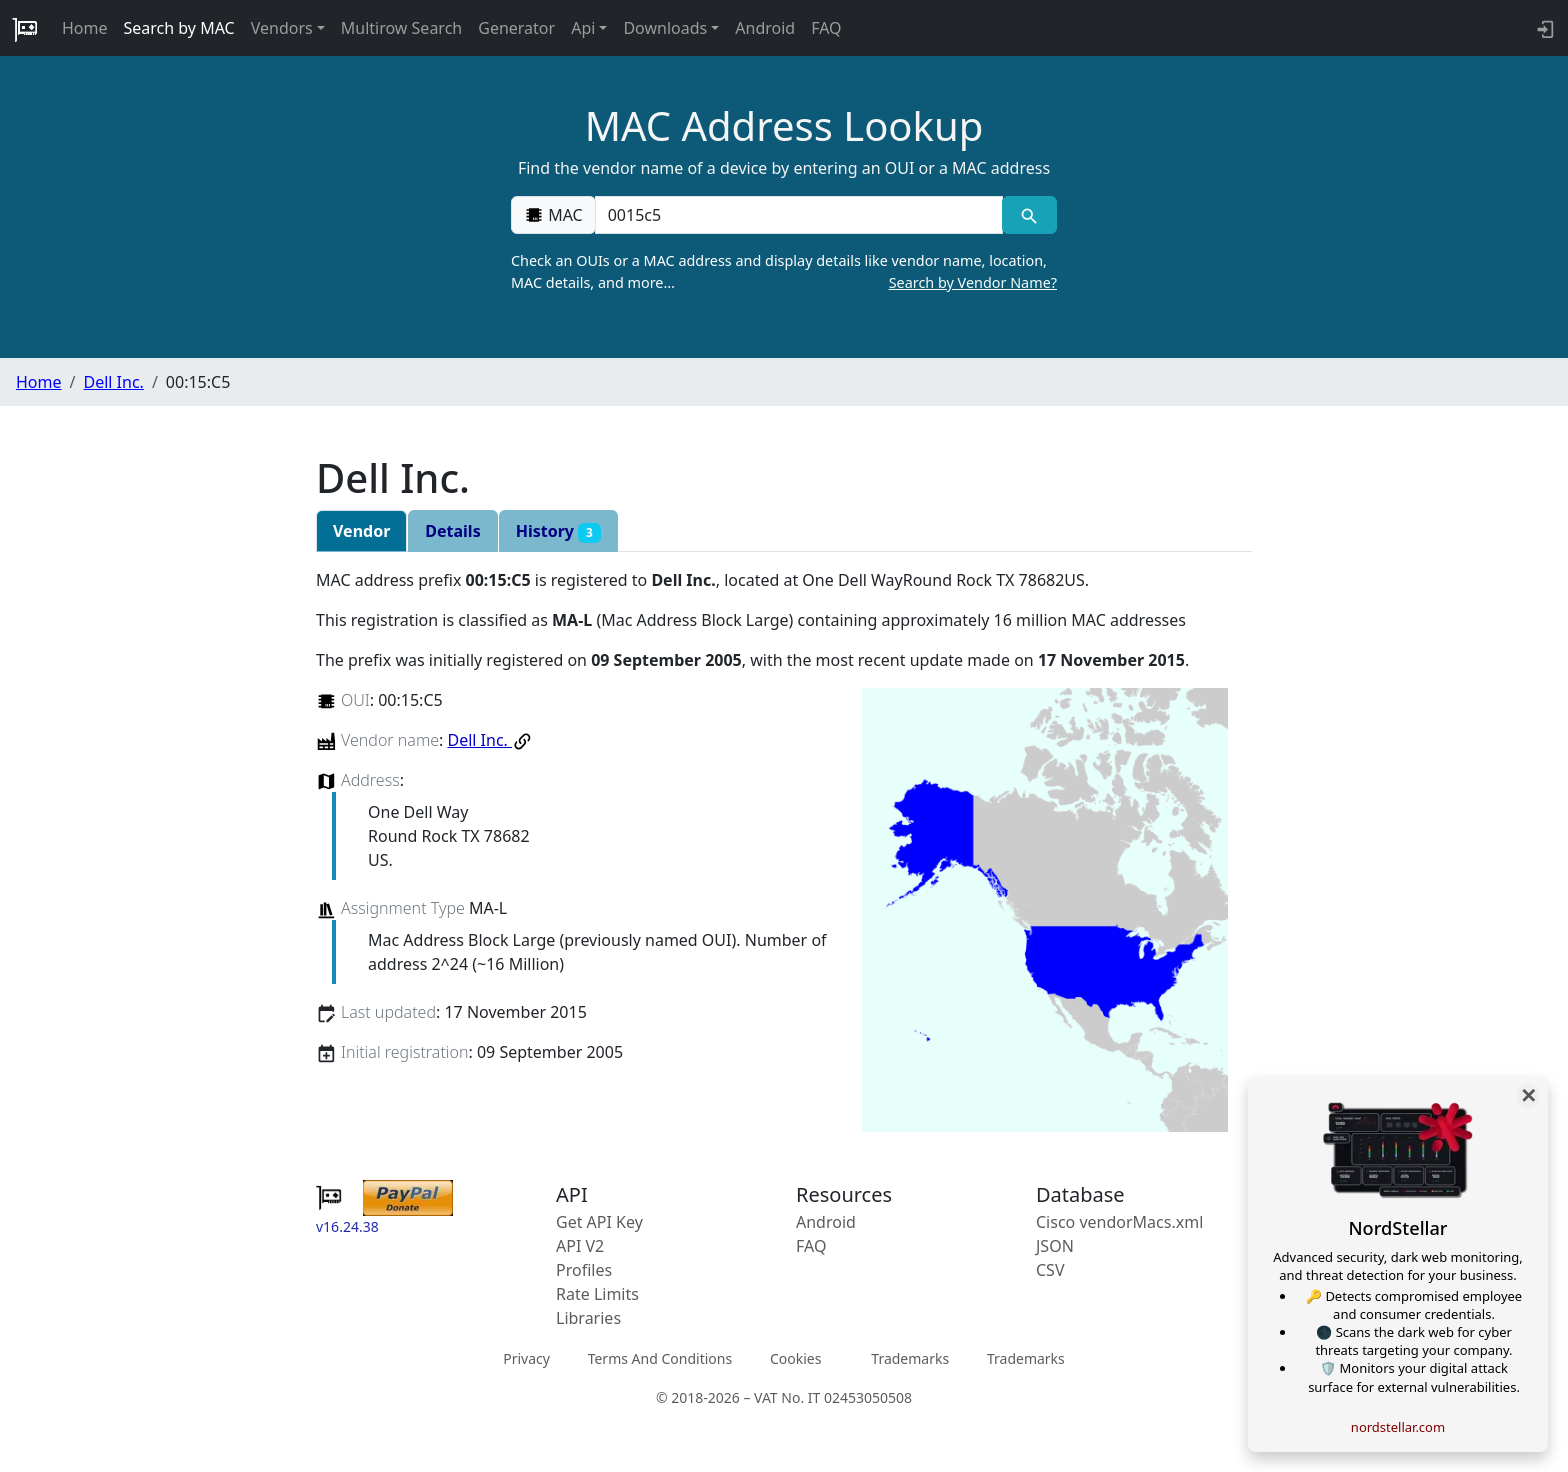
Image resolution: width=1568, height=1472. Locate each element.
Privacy (526, 1358)
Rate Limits (597, 1294)
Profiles (584, 1270)
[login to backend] (1543, 28)
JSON (1055, 1246)
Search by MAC (179, 28)
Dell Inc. (113, 382)
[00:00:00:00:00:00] (799, 215)
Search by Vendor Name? (973, 282)
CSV (1050, 1270)
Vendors (282, 28)
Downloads (665, 28)
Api (583, 28)
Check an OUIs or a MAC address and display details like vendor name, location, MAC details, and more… (784, 272)
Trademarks (910, 1358)
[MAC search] (1029, 215)
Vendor (361, 531)
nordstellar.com (1398, 1427)
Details (452, 531)
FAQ (826, 28)
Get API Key (599, 1222)
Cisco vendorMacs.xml (1119, 1222)
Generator (516, 28)
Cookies (795, 1358)
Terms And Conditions (660, 1358)
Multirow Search (401, 28)
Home (85, 28)
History (558, 531)
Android (765, 28)
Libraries (588, 1318)
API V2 (580, 1246)
